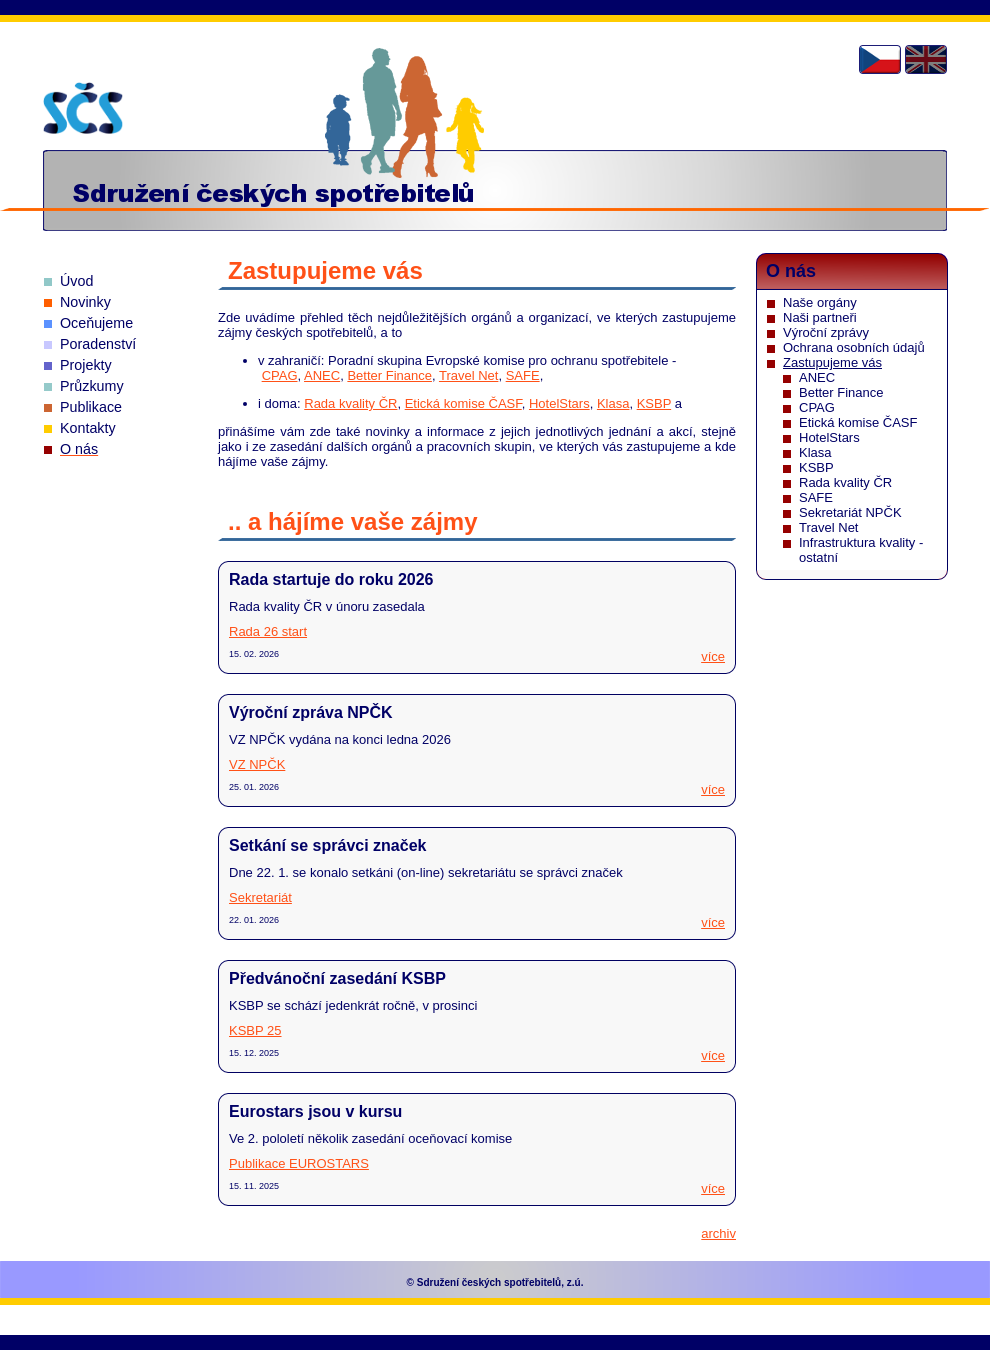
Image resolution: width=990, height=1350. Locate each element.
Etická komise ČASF (463, 403)
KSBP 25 (255, 1030)
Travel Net (468, 375)
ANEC (322, 375)
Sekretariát (260, 897)
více (713, 656)
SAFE (523, 375)
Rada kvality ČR (350, 403)
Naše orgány (820, 302)
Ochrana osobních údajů (854, 347)
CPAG (280, 375)
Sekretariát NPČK (850, 512)
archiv (718, 1233)
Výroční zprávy (826, 332)
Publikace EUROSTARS (299, 1163)
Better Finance (389, 375)
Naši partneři (820, 317)
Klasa (613, 403)
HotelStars (559, 403)
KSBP (654, 403)
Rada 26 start (268, 631)
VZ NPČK (257, 764)
